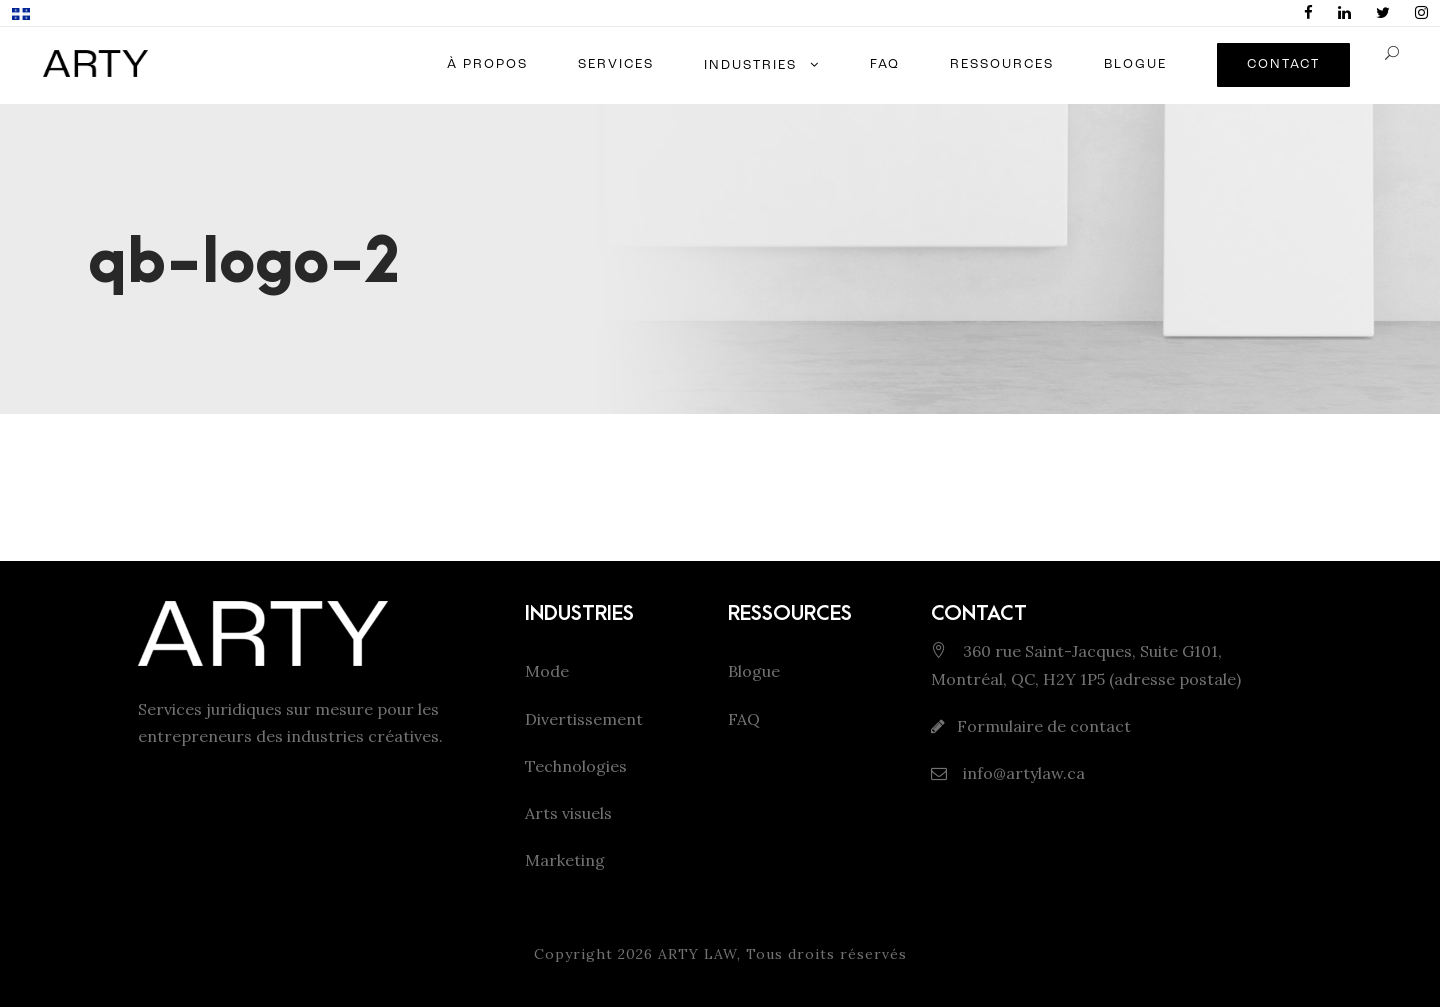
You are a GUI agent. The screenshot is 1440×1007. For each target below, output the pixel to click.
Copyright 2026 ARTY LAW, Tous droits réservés (720, 954)
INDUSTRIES (750, 65)
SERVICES (616, 64)
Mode (547, 671)
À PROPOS (487, 64)
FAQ (885, 64)
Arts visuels (568, 813)
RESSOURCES (1002, 64)
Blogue (754, 671)
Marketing (565, 860)
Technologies (576, 766)
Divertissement (584, 719)
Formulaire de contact (1044, 726)
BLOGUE (1135, 64)
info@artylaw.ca (1022, 773)
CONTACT (1283, 64)
